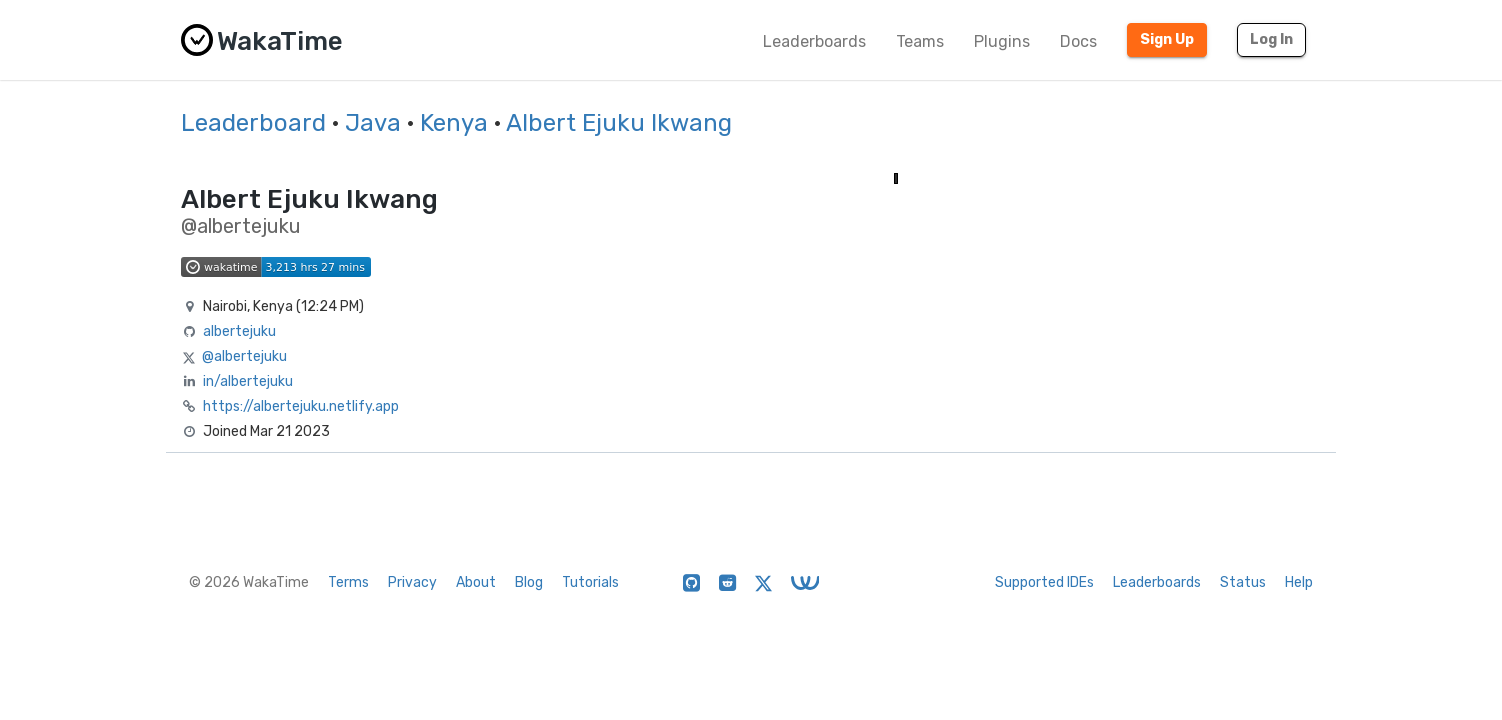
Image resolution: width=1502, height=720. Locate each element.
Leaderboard (253, 123)
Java (373, 123)
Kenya (454, 123)
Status (1243, 582)
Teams (920, 41)
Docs (1078, 41)
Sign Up (1167, 39)
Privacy (412, 582)
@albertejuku (244, 356)
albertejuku (239, 331)
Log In (1271, 39)
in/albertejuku (248, 381)
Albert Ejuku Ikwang (619, 123)
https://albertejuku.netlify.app (301, 406)
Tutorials (590, 582)
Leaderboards (814, 41)
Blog (529, 582)
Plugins (1002, 41)
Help (1299, 582)
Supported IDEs (1044, 582)
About (476, 582)
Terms (348, 582)
